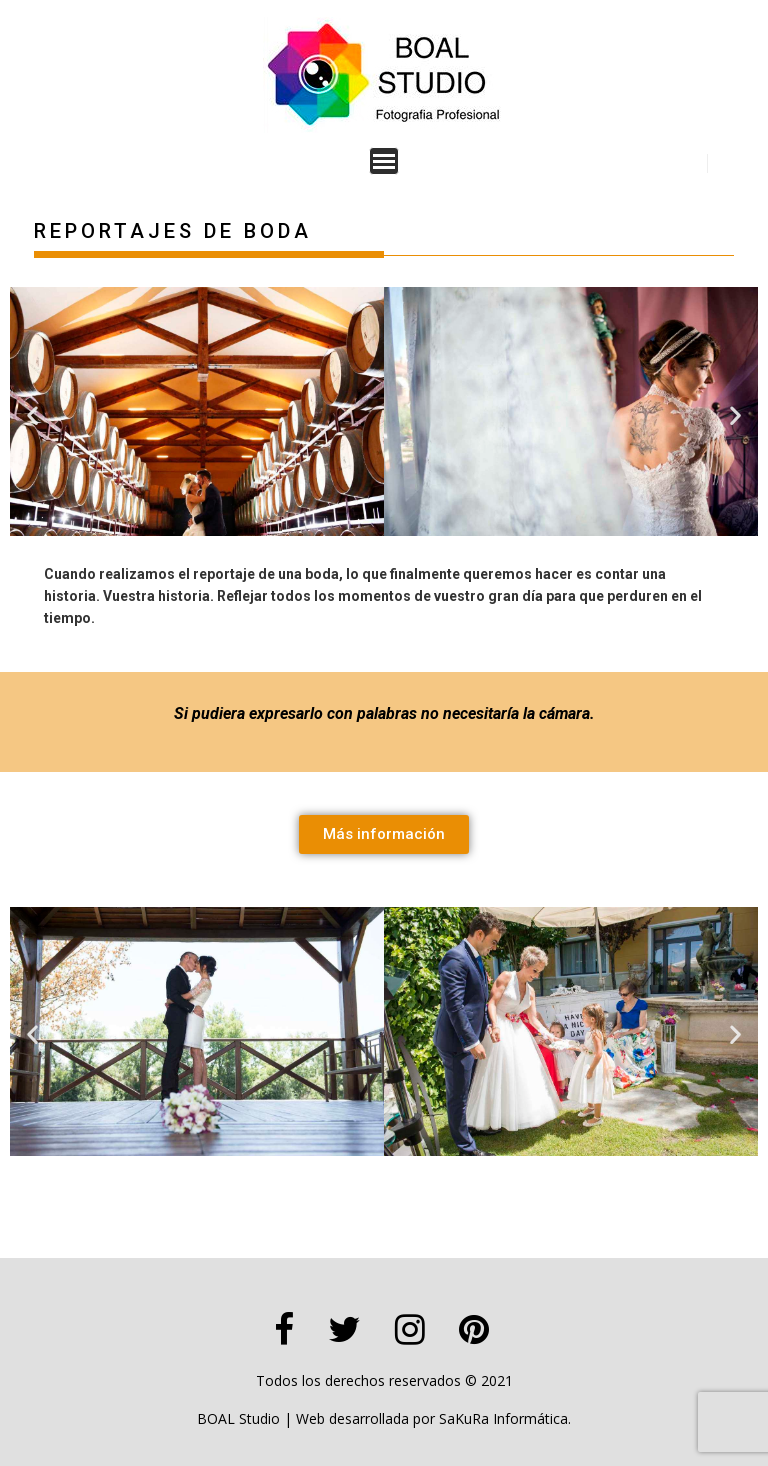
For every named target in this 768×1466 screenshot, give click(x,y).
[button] (32, 414)
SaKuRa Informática (503, 1418)
